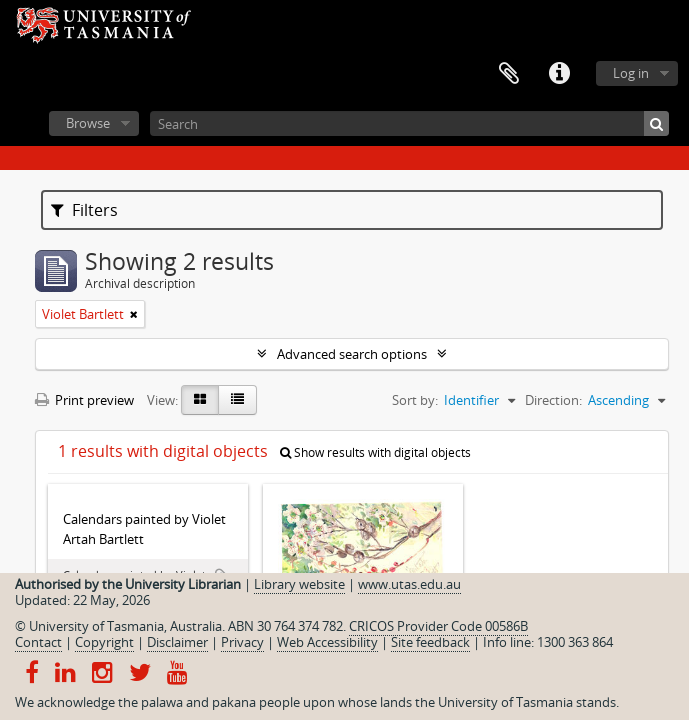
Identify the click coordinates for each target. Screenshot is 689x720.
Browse (88, 123)
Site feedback (430, 642)
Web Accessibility (327, 642)
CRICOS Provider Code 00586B (438, 626)
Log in (631, 73)
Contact (38, 642)
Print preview (84, 400)
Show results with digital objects (375, 452)
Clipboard (509, 74)
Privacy (242, 642)
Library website (299, 584)
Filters (84, 210)
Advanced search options (352, 354)
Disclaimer (177, 642)
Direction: (553, 400)
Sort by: (415, 400)
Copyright (104, 642)
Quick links (559, 74)
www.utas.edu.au (409, 584)
